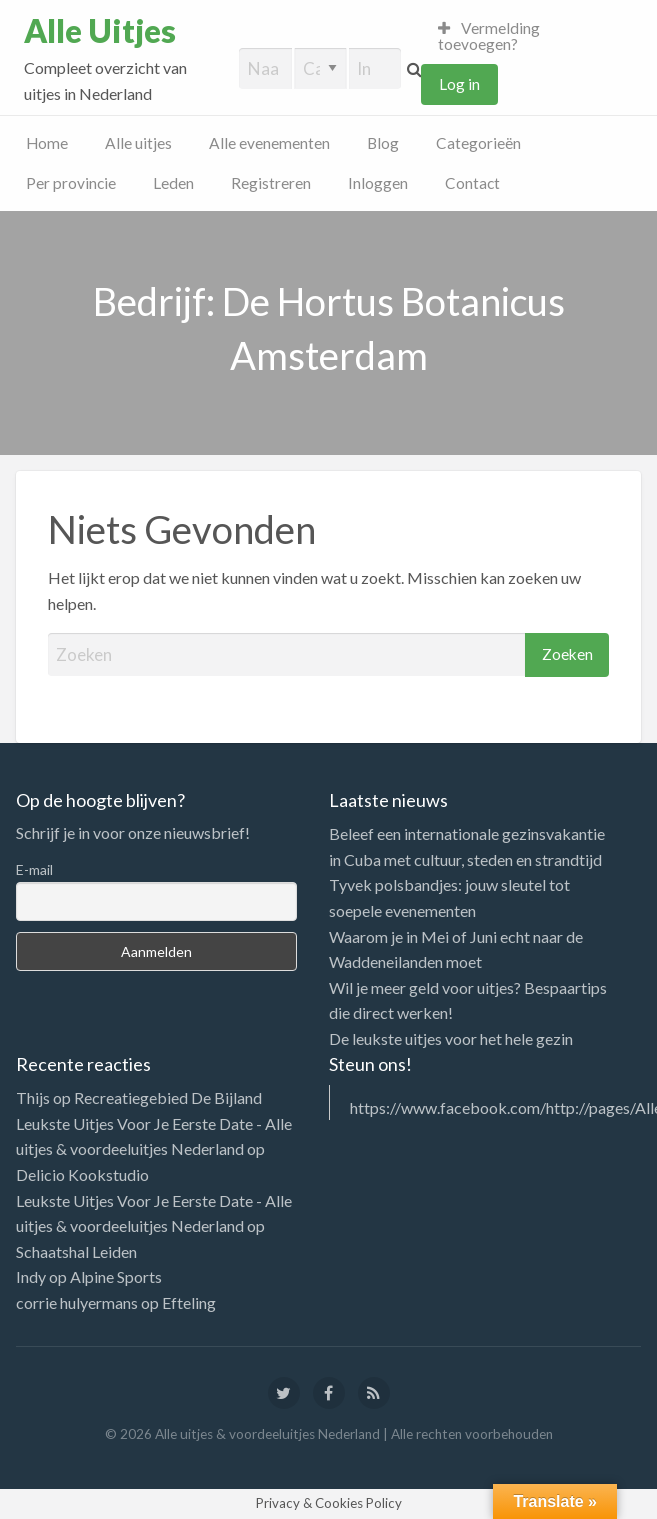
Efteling (189, 1302)
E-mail (34, 869)
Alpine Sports (116, 1276)
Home (47, 143)
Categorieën (478, 143)
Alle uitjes (138, 143)
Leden (173, 183)
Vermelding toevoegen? (489, 36)
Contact (472, 183)
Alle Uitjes (100, 31)
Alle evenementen (269, 143)
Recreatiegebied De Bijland (168, 1097)
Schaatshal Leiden (76, 1251)
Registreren (271, 183)
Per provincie (71, 183)
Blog (383, 143)
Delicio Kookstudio (82, 1174)
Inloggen (378, 183)
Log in (459, 84)
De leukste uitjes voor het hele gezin (451, 1038)
